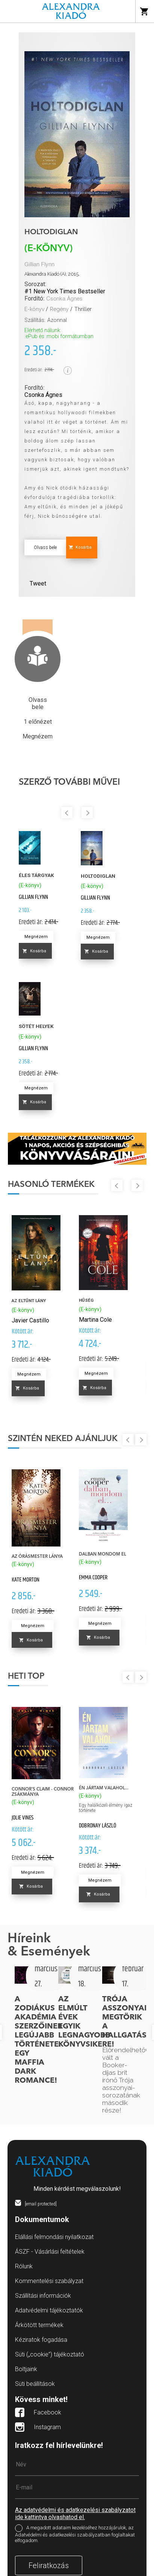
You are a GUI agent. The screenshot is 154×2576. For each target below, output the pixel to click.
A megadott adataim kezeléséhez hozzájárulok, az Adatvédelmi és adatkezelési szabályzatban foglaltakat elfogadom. (75, 2534)
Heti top (26, 1676)
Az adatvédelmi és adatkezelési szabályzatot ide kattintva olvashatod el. (75, 2513)
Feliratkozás (49, 2565)
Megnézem (36, 936)
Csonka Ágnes (64, 299)
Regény (59, 309)
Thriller (83, 309)
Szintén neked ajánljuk (63, 1439)
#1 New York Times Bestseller (64, 291)
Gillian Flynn (39, 264)
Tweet (38, 583)
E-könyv (34, 309)
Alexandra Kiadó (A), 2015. (52, 274)
